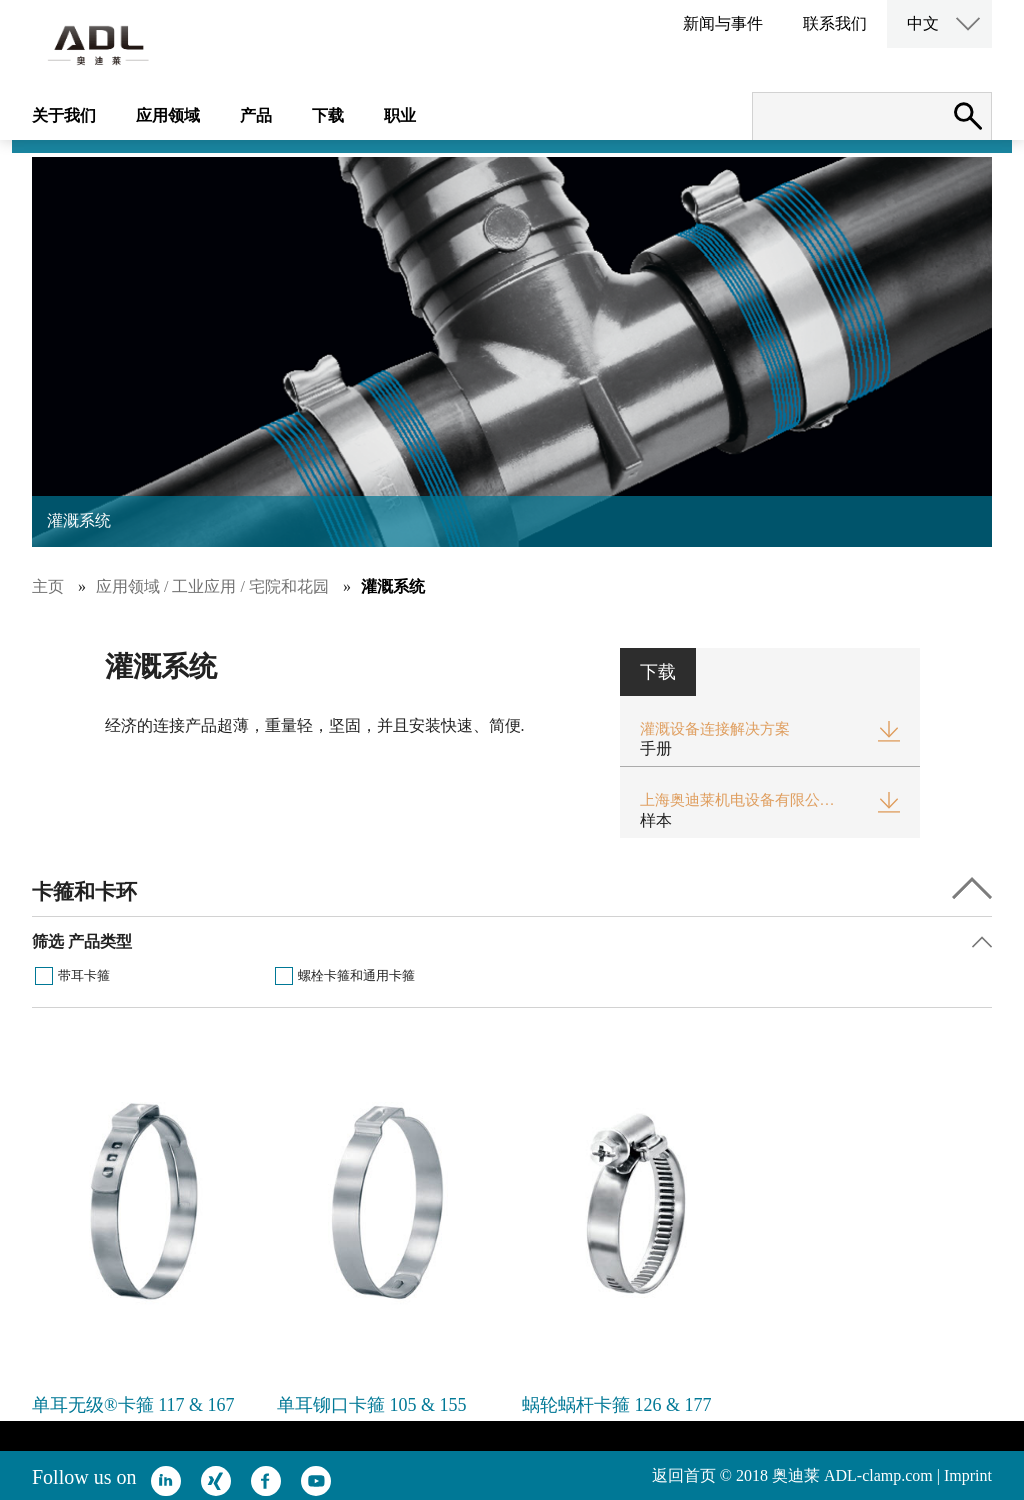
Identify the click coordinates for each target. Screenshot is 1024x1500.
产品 (256, 115)
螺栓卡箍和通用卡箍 (356, 975)
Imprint (968, 1475)
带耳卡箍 (84, 975)
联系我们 (835, 23)
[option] (144, 1238)
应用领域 (168, 115)
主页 (48, 586)
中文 (923, 23)
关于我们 (64, 115)
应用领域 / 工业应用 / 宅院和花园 (212, 586)
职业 (400, 115)
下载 (328, 115)
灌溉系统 (393, 586)
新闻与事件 (723, 23)
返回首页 (684, 1475)
